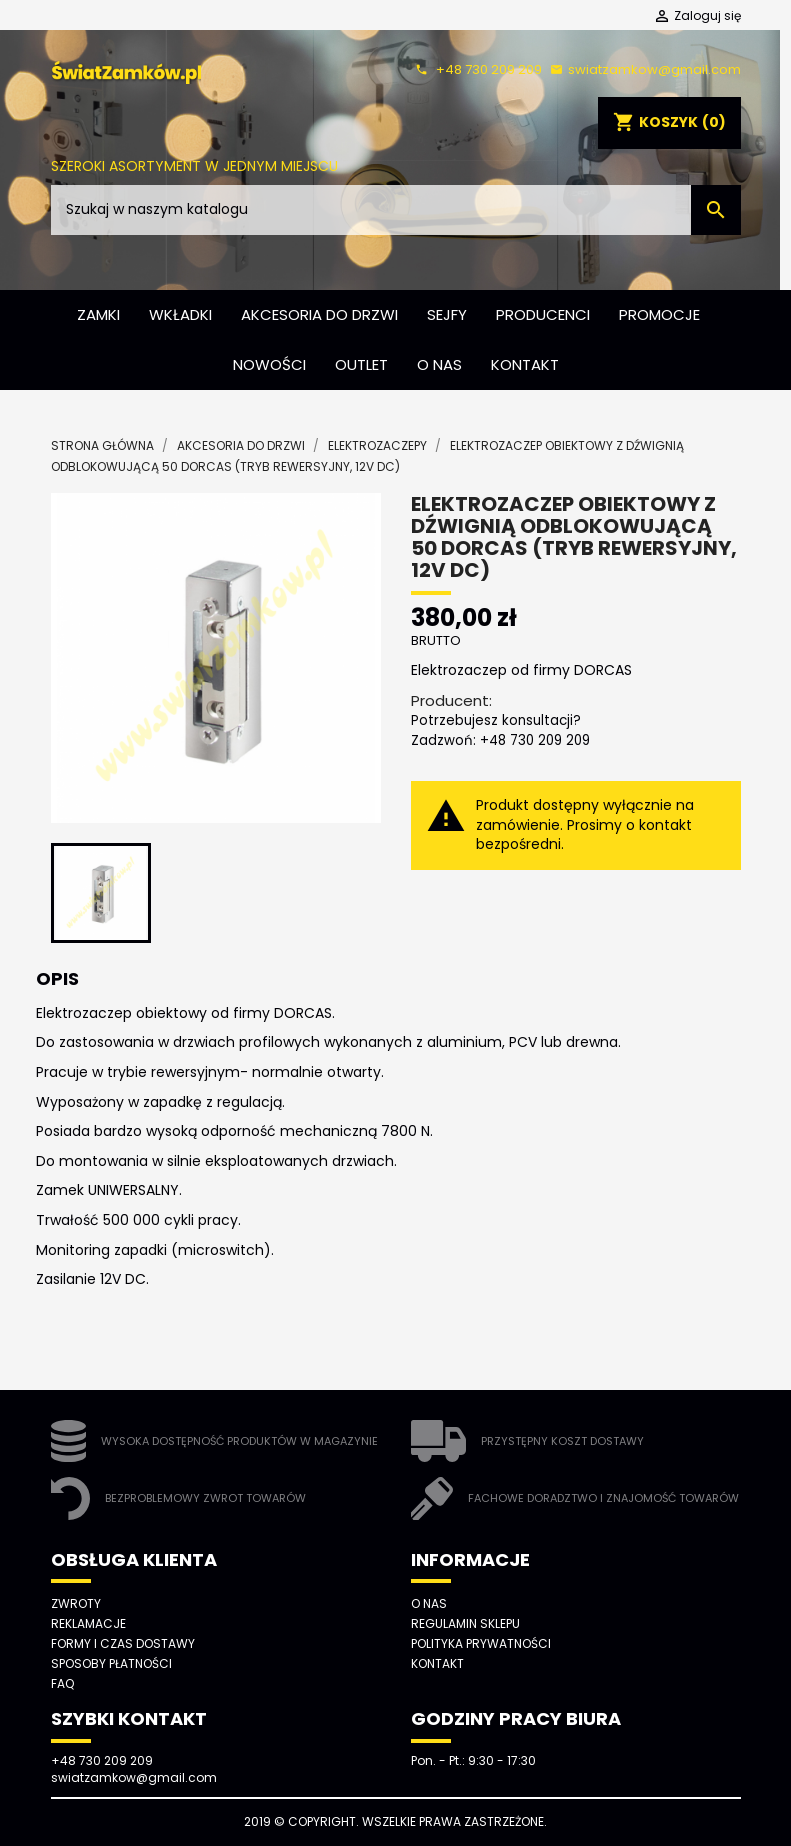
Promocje (659, 314)
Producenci (543, 314)
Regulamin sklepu (465, 1623)
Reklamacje (88, 1623)
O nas (439, 364)
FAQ (62, 1683)
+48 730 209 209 (476, 69)
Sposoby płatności (111, 1663)
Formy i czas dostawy (123, 1643)
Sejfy (447, 314)
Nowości (269, 364)
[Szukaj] (396, 210)
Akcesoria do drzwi (319, 314)
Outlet (361, 364)
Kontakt (525, 364)
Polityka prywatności (481, 1643)
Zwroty (76, 1603)
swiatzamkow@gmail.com (643, 69)
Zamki (98, 314)
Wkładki (180, 314)
